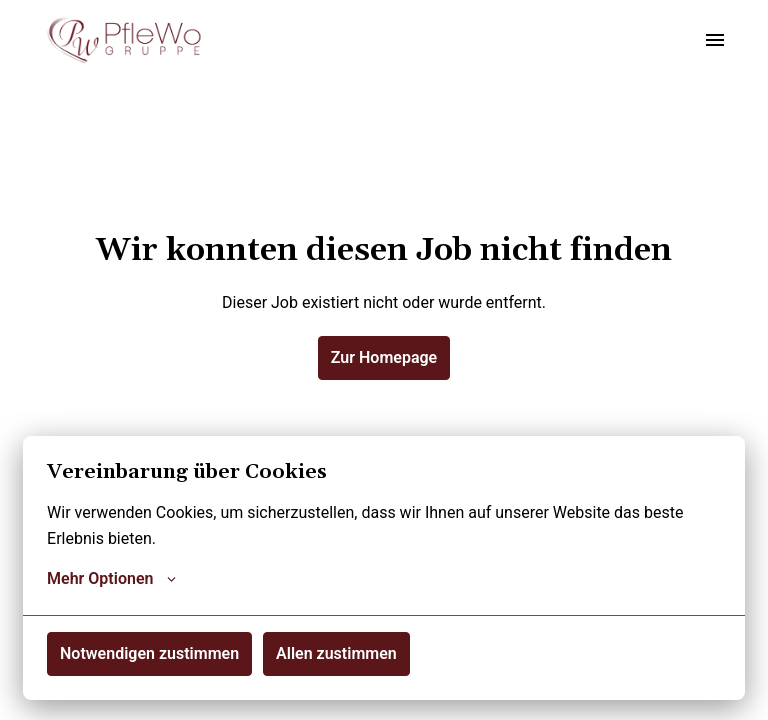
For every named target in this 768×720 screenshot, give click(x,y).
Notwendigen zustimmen (149, 653)
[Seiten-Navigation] (715, 40)
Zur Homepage (384, 357)
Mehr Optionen (111, 579)
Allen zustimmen (336, 653)
